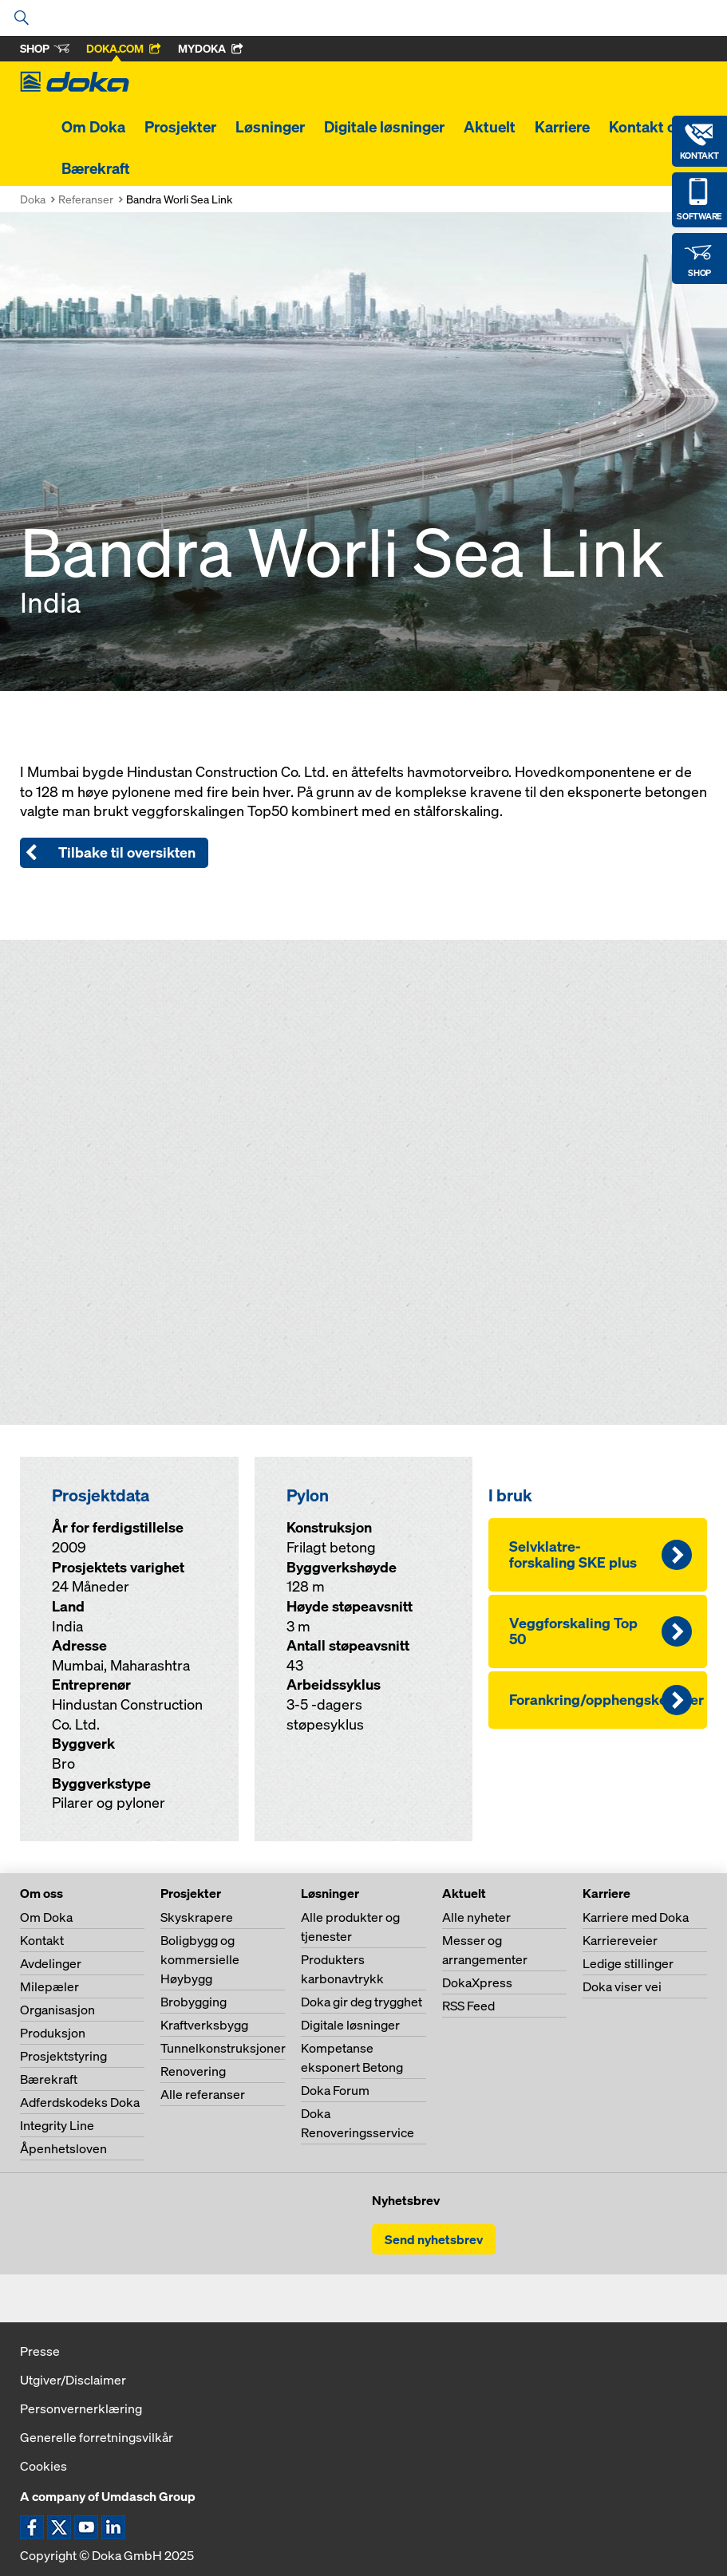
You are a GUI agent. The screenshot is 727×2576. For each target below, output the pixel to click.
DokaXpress (477, 1982)
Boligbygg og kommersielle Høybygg (199, 1959)
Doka (32, 199)
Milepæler (49, 1986)
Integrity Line (57, 2125)
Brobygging (193, 2001)
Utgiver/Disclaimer (73, 2380)
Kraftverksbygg (204, 2025)
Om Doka (93, 126)
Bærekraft (95, 168)
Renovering (193, 2071)
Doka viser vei (622, 1986)
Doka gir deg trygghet (361, 2001)
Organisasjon (57, 2009)
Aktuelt (490, 126)
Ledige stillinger (628, 1963)
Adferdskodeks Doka (80, 2102)
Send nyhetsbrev (434, 2239)
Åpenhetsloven (63, 2148)
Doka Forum (335, 2090)
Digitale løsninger (384, 126)
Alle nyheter (476, 1917)
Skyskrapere (196, 1917)
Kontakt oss (650, 126)
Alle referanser (202, 2094)
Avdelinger (50, 1963)
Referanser (85, 199)
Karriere (562, 126)
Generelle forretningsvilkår (96, 2437)
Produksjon (52, 2032)
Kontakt (42, 1940)
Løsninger (270, 126)
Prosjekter (180, 126)
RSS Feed (468, 2005)
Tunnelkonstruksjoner (223, 2048)
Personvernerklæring (81, 2408)
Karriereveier (620, 1940)
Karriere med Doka (636, 1917)
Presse (40, 2351)
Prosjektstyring (63, 2056)
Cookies (43, 2466)
